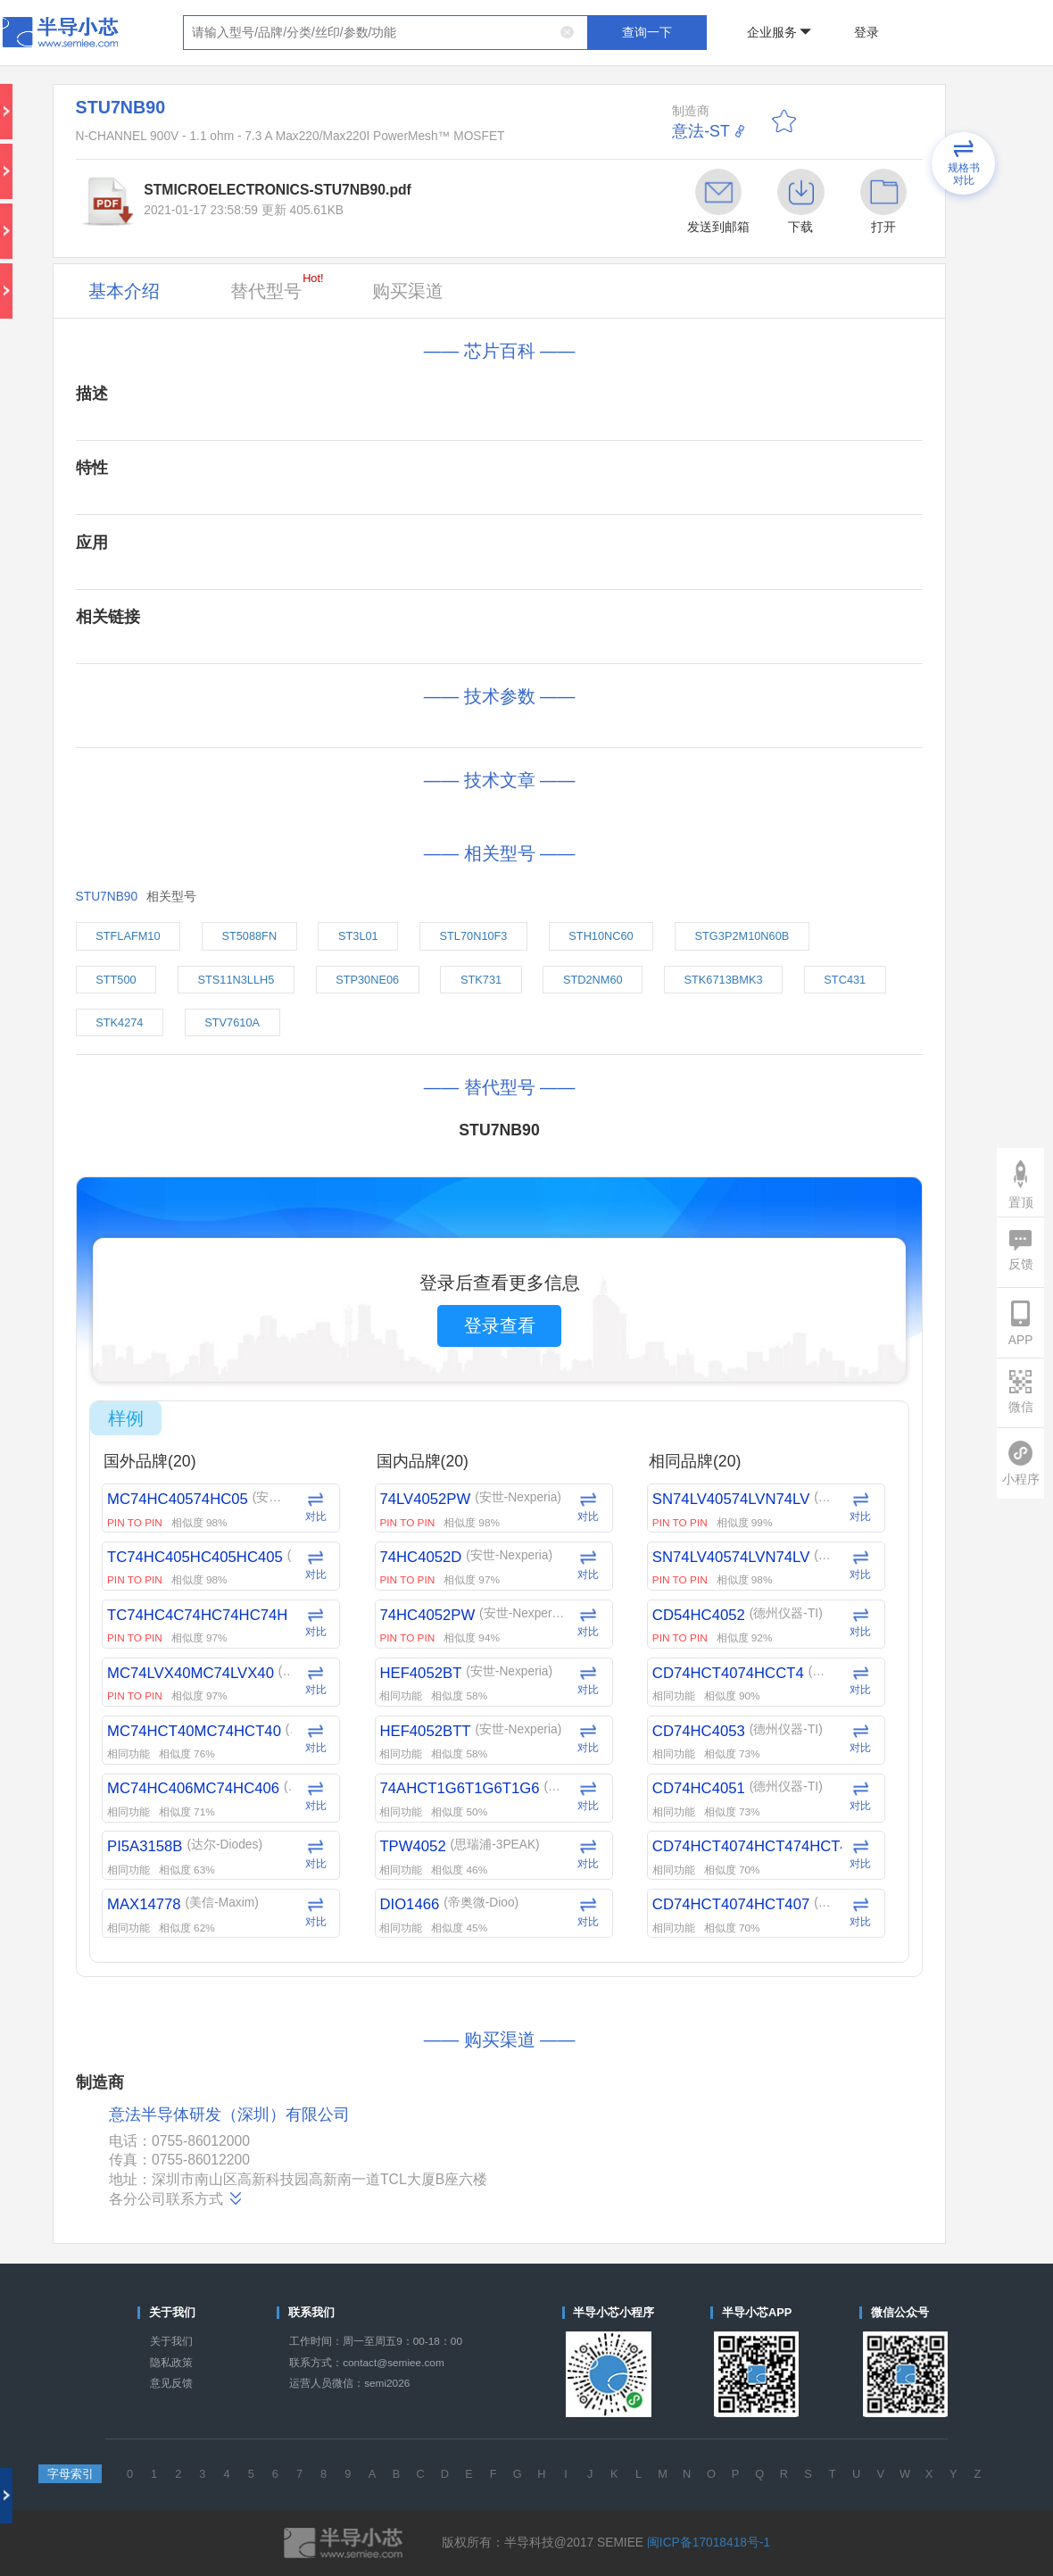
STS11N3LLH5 (235, 979)
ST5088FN (249, 936)
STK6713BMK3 (723, 979)
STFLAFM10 (127, 936)
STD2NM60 (593, 979)
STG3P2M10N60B (742, 936)
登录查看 (499, 1325)
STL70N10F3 (474, 936)
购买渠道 (408, 291)
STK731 (481, 979)
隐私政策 (171, 2362)
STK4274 (119, 1022)
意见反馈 (171, 2383)
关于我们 (171, 2341)
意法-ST (701, 131)
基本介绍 (124, 291)
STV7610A (232, 1022)
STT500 (115, 979)
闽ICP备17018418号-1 (708, 2542)
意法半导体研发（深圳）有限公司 (229, 2115)
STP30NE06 (367, 979)
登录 (866, 32)
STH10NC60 (600, 936)
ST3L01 (358, 936)
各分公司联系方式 (176, 2198)
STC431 (845, 979)
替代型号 (277, 286)
